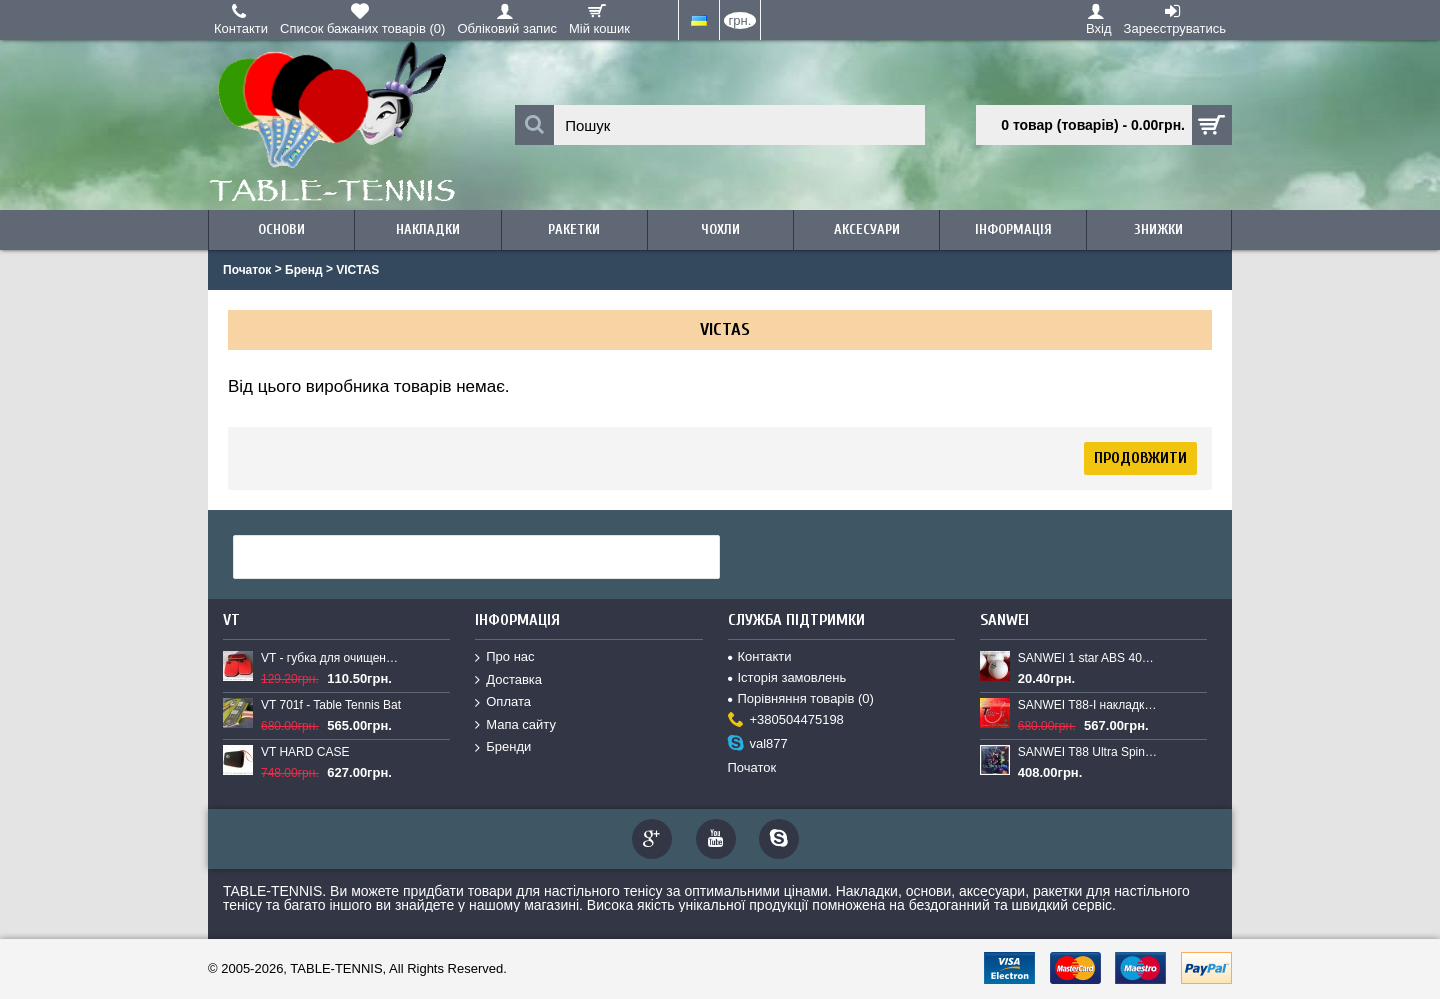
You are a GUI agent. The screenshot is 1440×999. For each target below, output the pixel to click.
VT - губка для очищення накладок (332, 658)
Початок (247, 270)
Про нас (504, 657)
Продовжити (1140, 458)
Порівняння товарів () (801, 698)
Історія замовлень (787, 677)
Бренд (304, 270)
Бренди (503, 747)
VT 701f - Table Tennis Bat (331, 705)
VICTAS (357, 270)
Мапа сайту (515, 725)
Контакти (760, 656)
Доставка (508, 680)
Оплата (503, 702)
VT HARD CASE (305, 752)
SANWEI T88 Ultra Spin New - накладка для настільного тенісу (1089, 752)
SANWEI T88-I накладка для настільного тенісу (1089, 705)
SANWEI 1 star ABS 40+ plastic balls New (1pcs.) (1089, 658)
